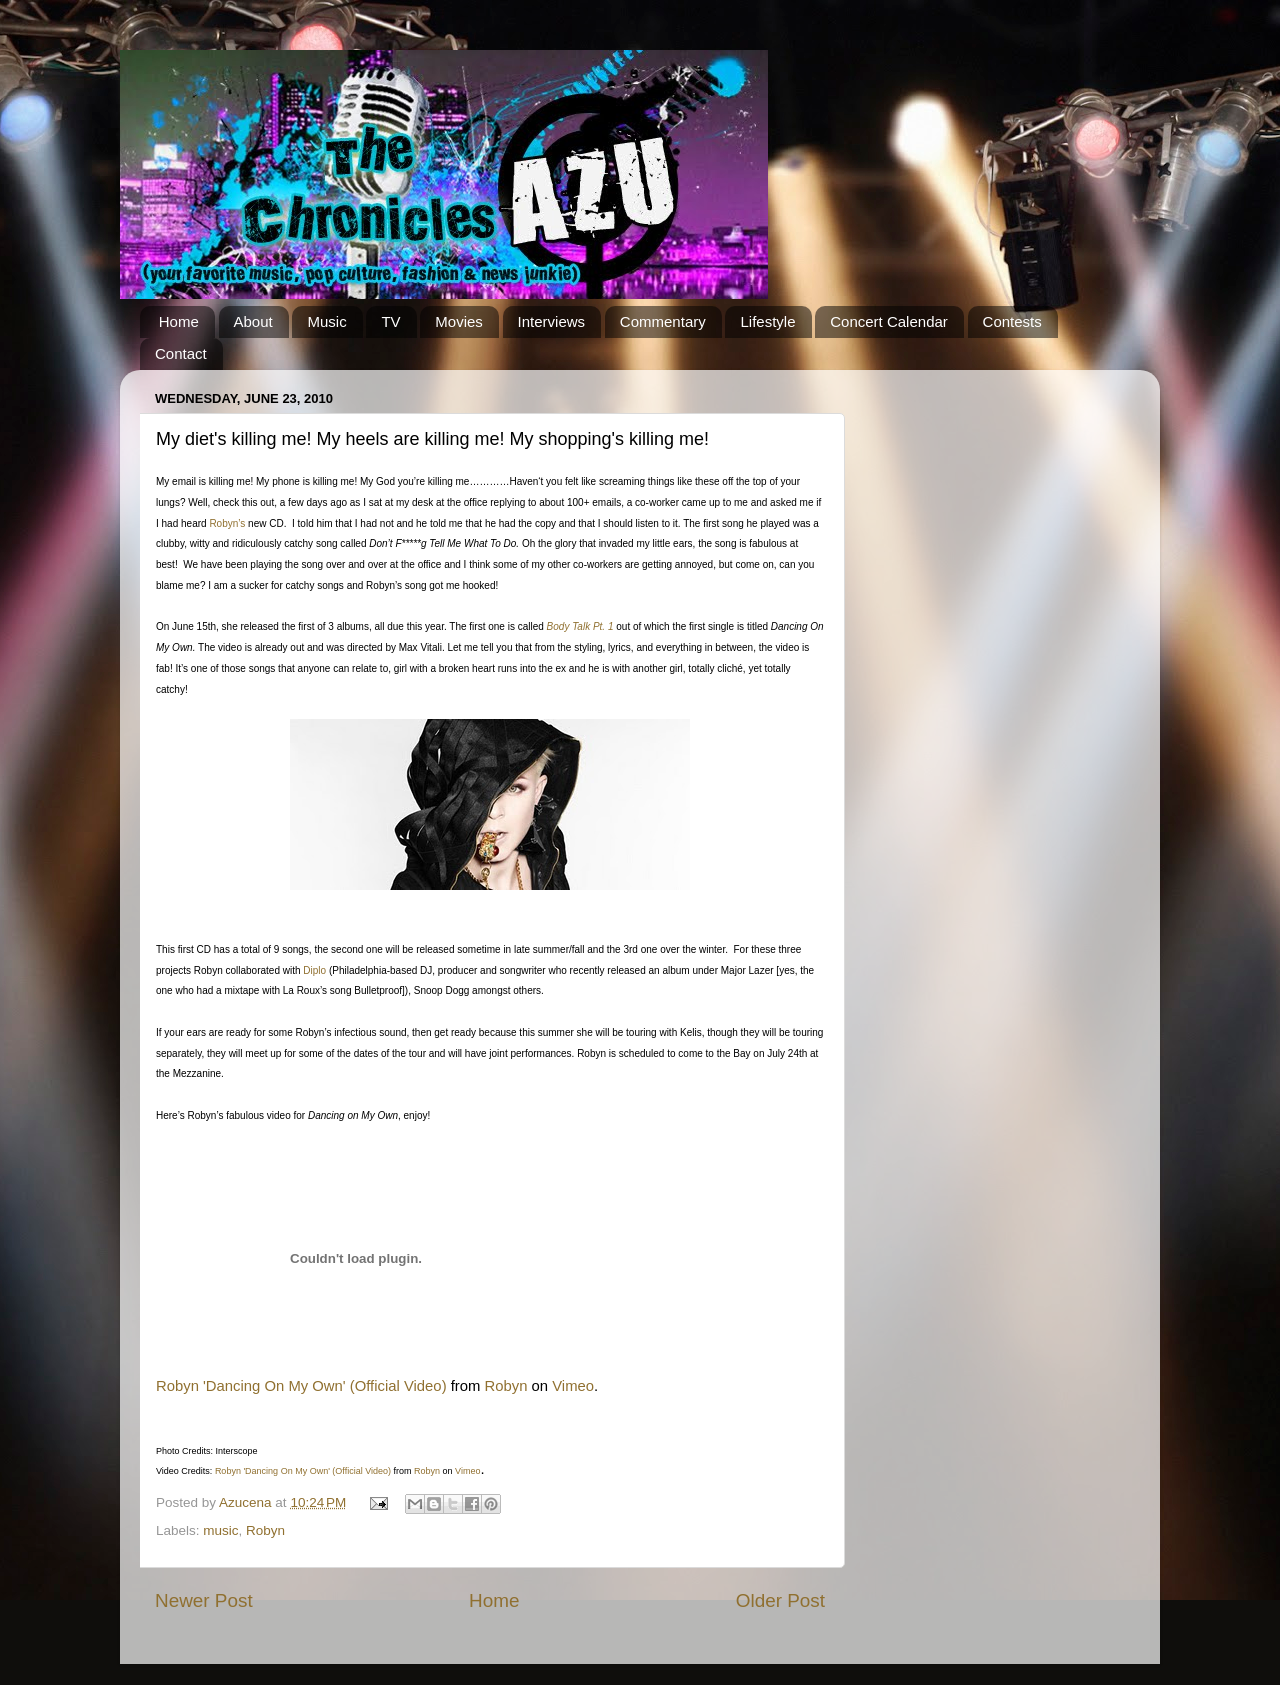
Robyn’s (227, 523)
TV (390, 321)
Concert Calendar (889, 321)
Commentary (663, 321)
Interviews (552, 321)
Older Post (780, 1600)
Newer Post (204, 1600)
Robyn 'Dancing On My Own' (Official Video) (301, 1386)
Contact (181, 353)
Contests (1012, 321)
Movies (459, 321)
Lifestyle (767, 321)
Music (326, 321)
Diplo (314, 970)
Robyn (506, 1386)
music (220, 1530)
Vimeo (573, 1386)
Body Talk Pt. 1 (580, 626)
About (253, 321)
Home (179, 321)
